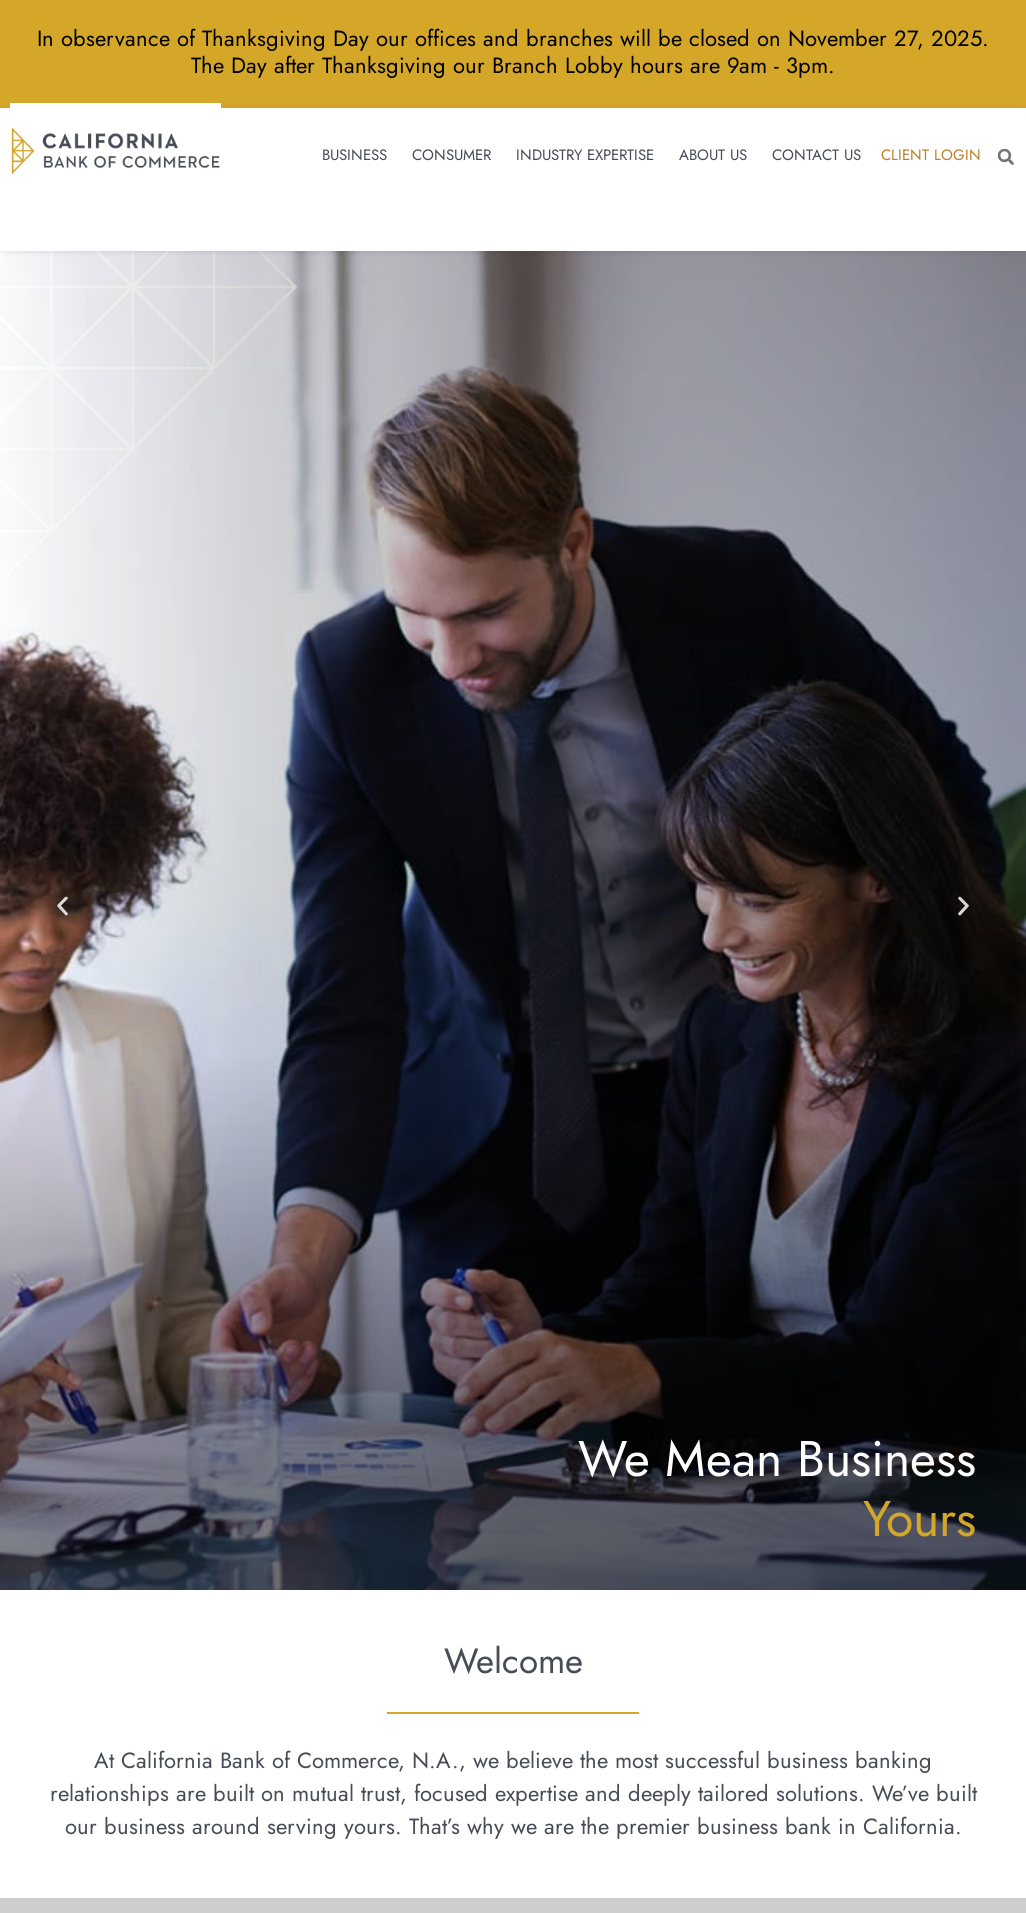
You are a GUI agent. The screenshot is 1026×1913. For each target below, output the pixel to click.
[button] (1001, 164)
